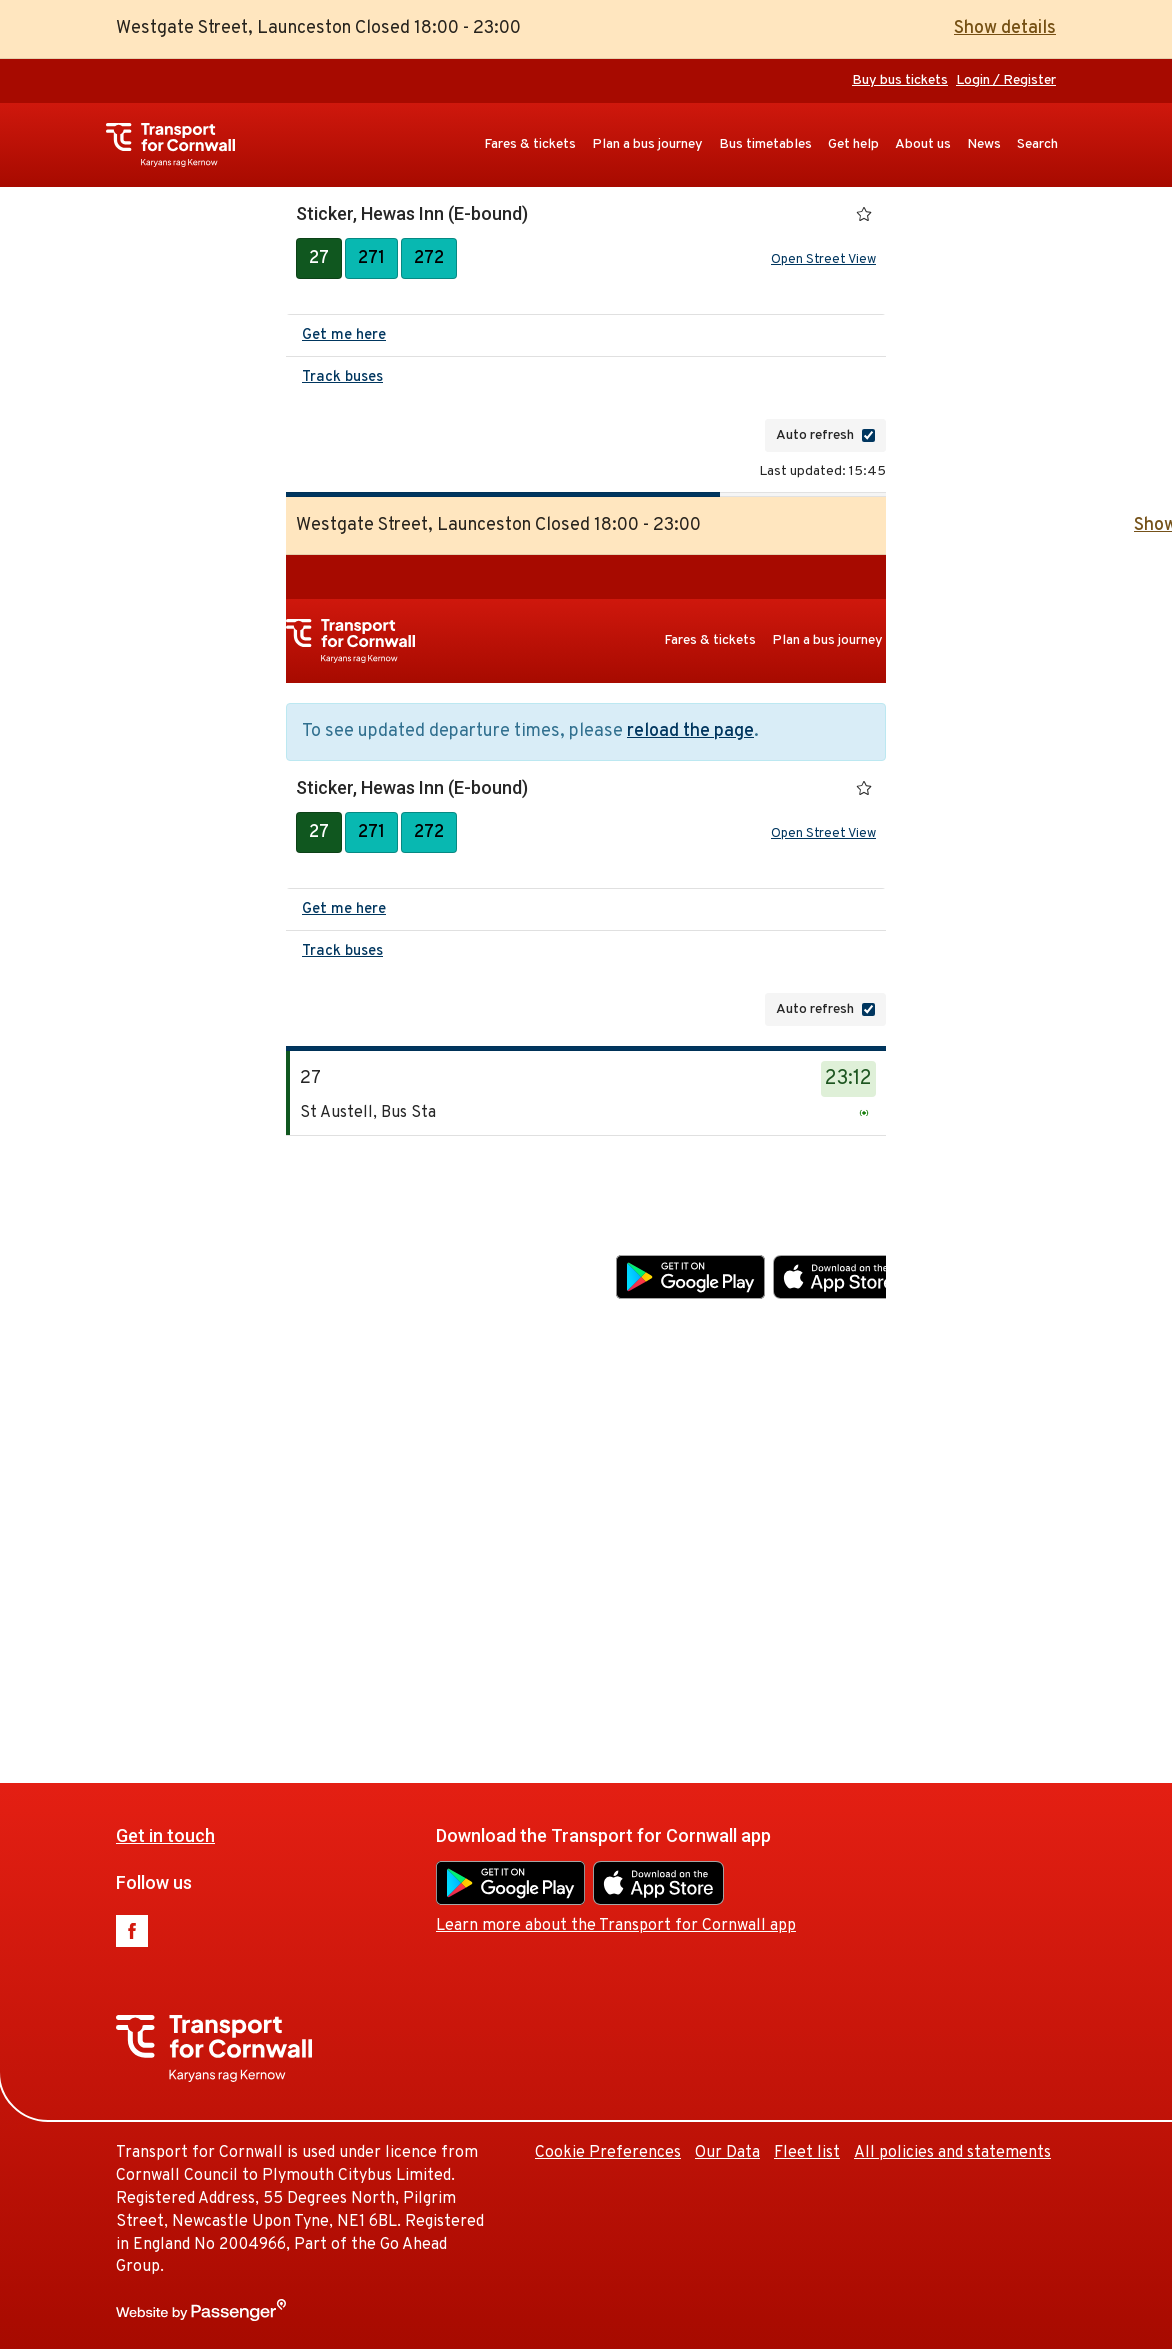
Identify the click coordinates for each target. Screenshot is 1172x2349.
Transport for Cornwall (180, 145)
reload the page (690, 731)
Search (1037, 144)
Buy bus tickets (900, 80)
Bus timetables (765, 144)
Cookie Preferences (788, 1547)
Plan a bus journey (647, 144)
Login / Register (1006, 80)
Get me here (344, 335)
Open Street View (823, 260)
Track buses (342, 377)
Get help (853, 144)
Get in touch (345, 1228)
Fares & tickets (530, 144)
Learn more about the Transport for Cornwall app (796, 1320)
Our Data (907, 1547)
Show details (1005, 28)
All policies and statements (952, 2153)
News (984, 144)
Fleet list (987, 1547)
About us (923, 144)
